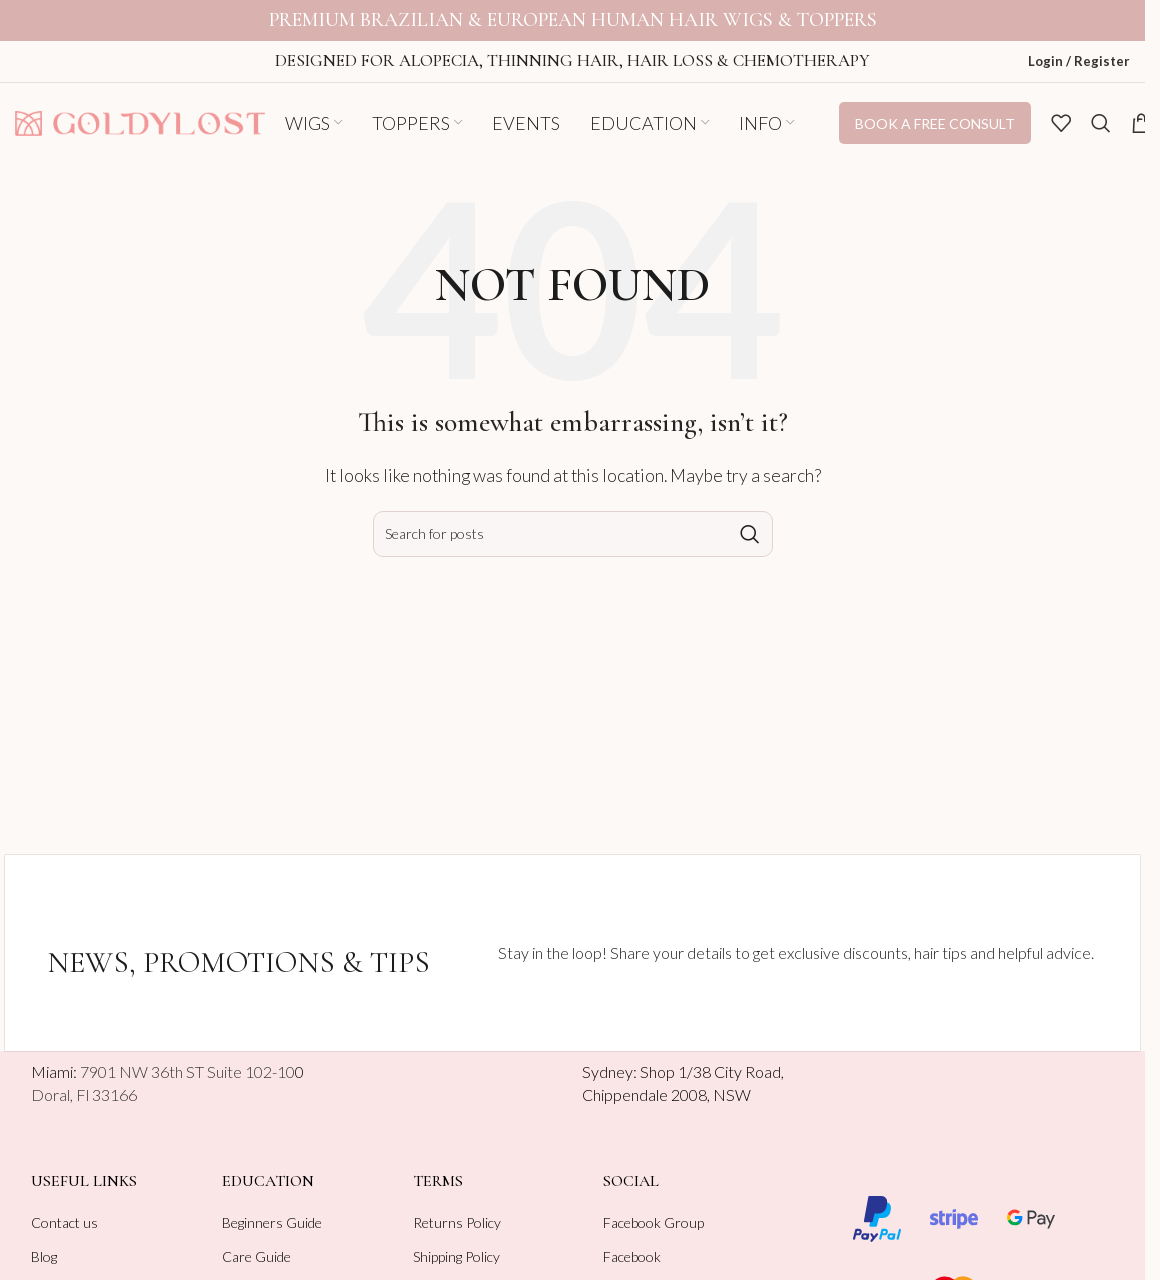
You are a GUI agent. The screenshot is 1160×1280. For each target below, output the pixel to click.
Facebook (632, 1242)
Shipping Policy (456, 1242)
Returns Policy (457, 1207)
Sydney (607, 1057)
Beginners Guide (272, 1207)
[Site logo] (140, 106)
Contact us (64, 1207)
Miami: (163, 1057)
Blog (44, 1242)
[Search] (1101, 109)
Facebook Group (653, 1207)
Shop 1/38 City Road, (712, 1057)
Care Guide (256, 1242)
